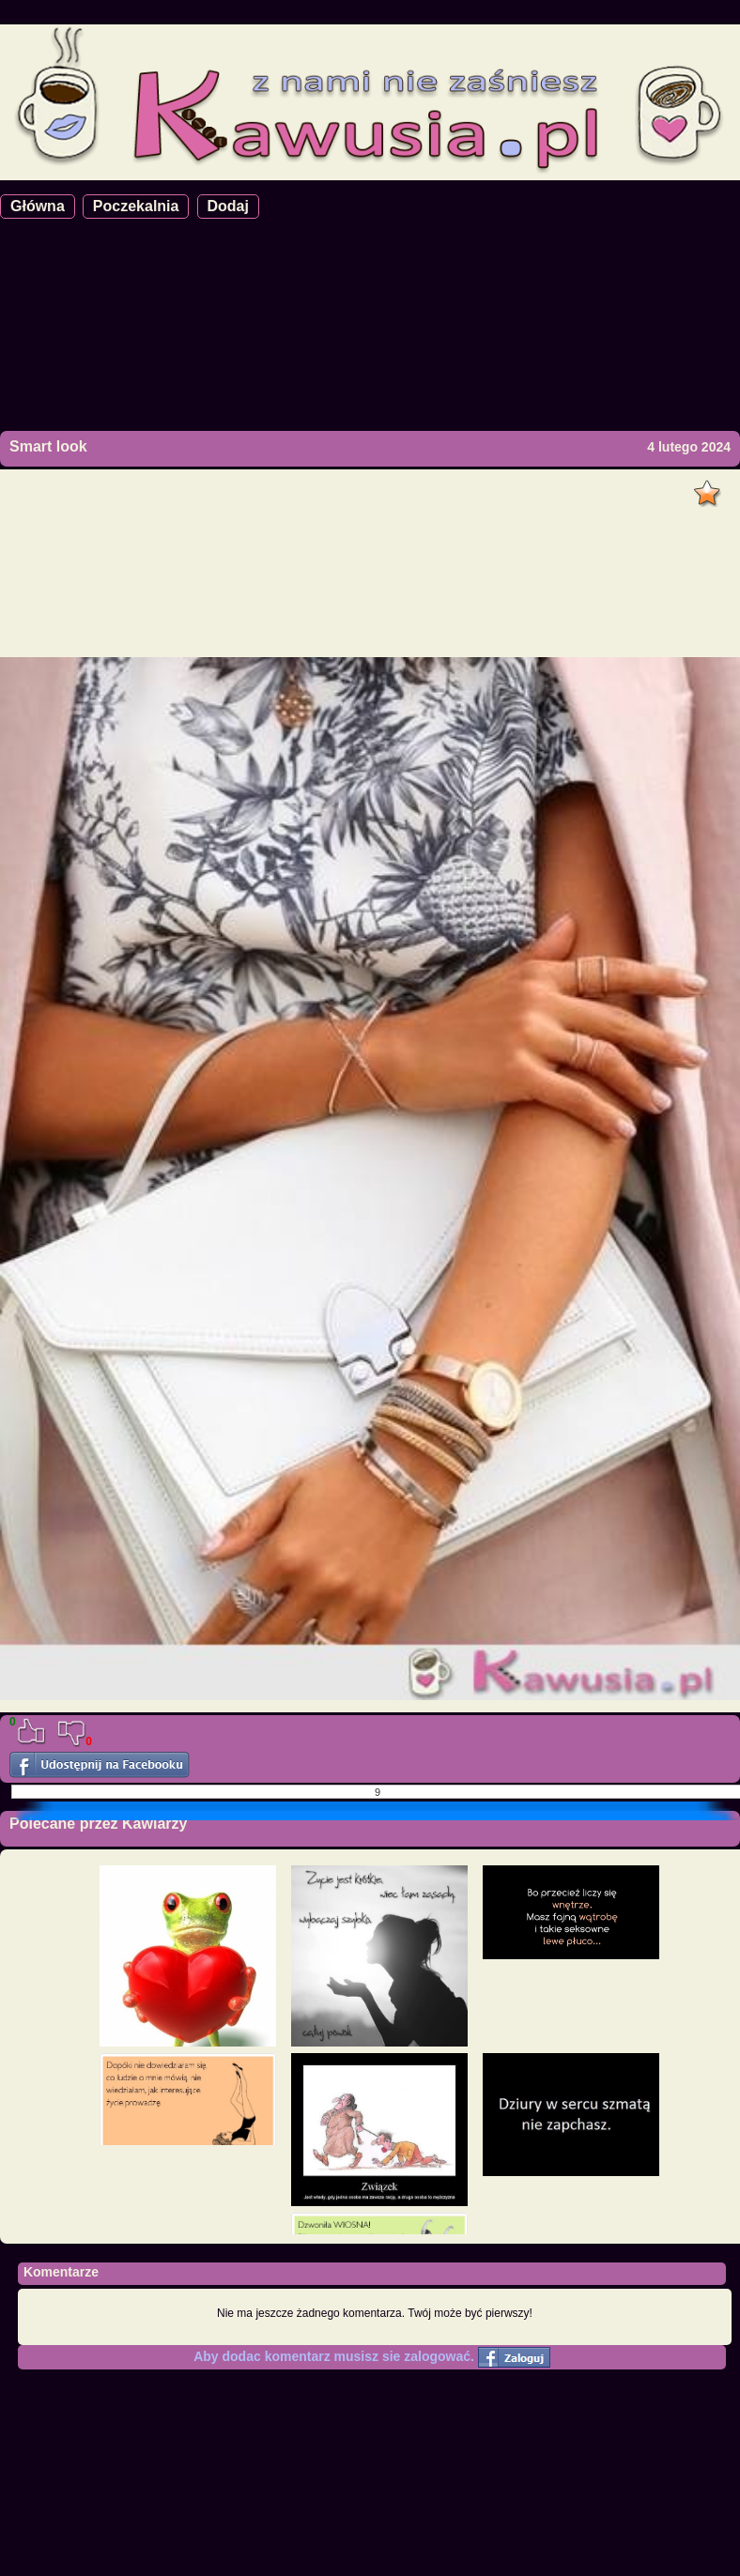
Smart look (48, 446)
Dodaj (228, 206)
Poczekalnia (136, 206)
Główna (37, 206)
